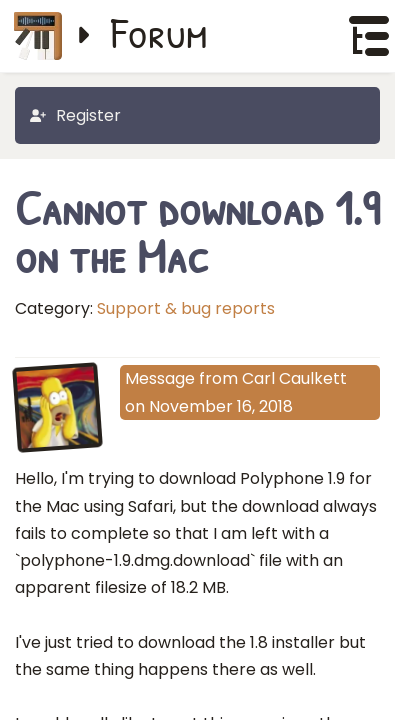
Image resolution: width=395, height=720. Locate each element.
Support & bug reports (186, 308)
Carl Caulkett (294, 378)
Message (160, 378)
